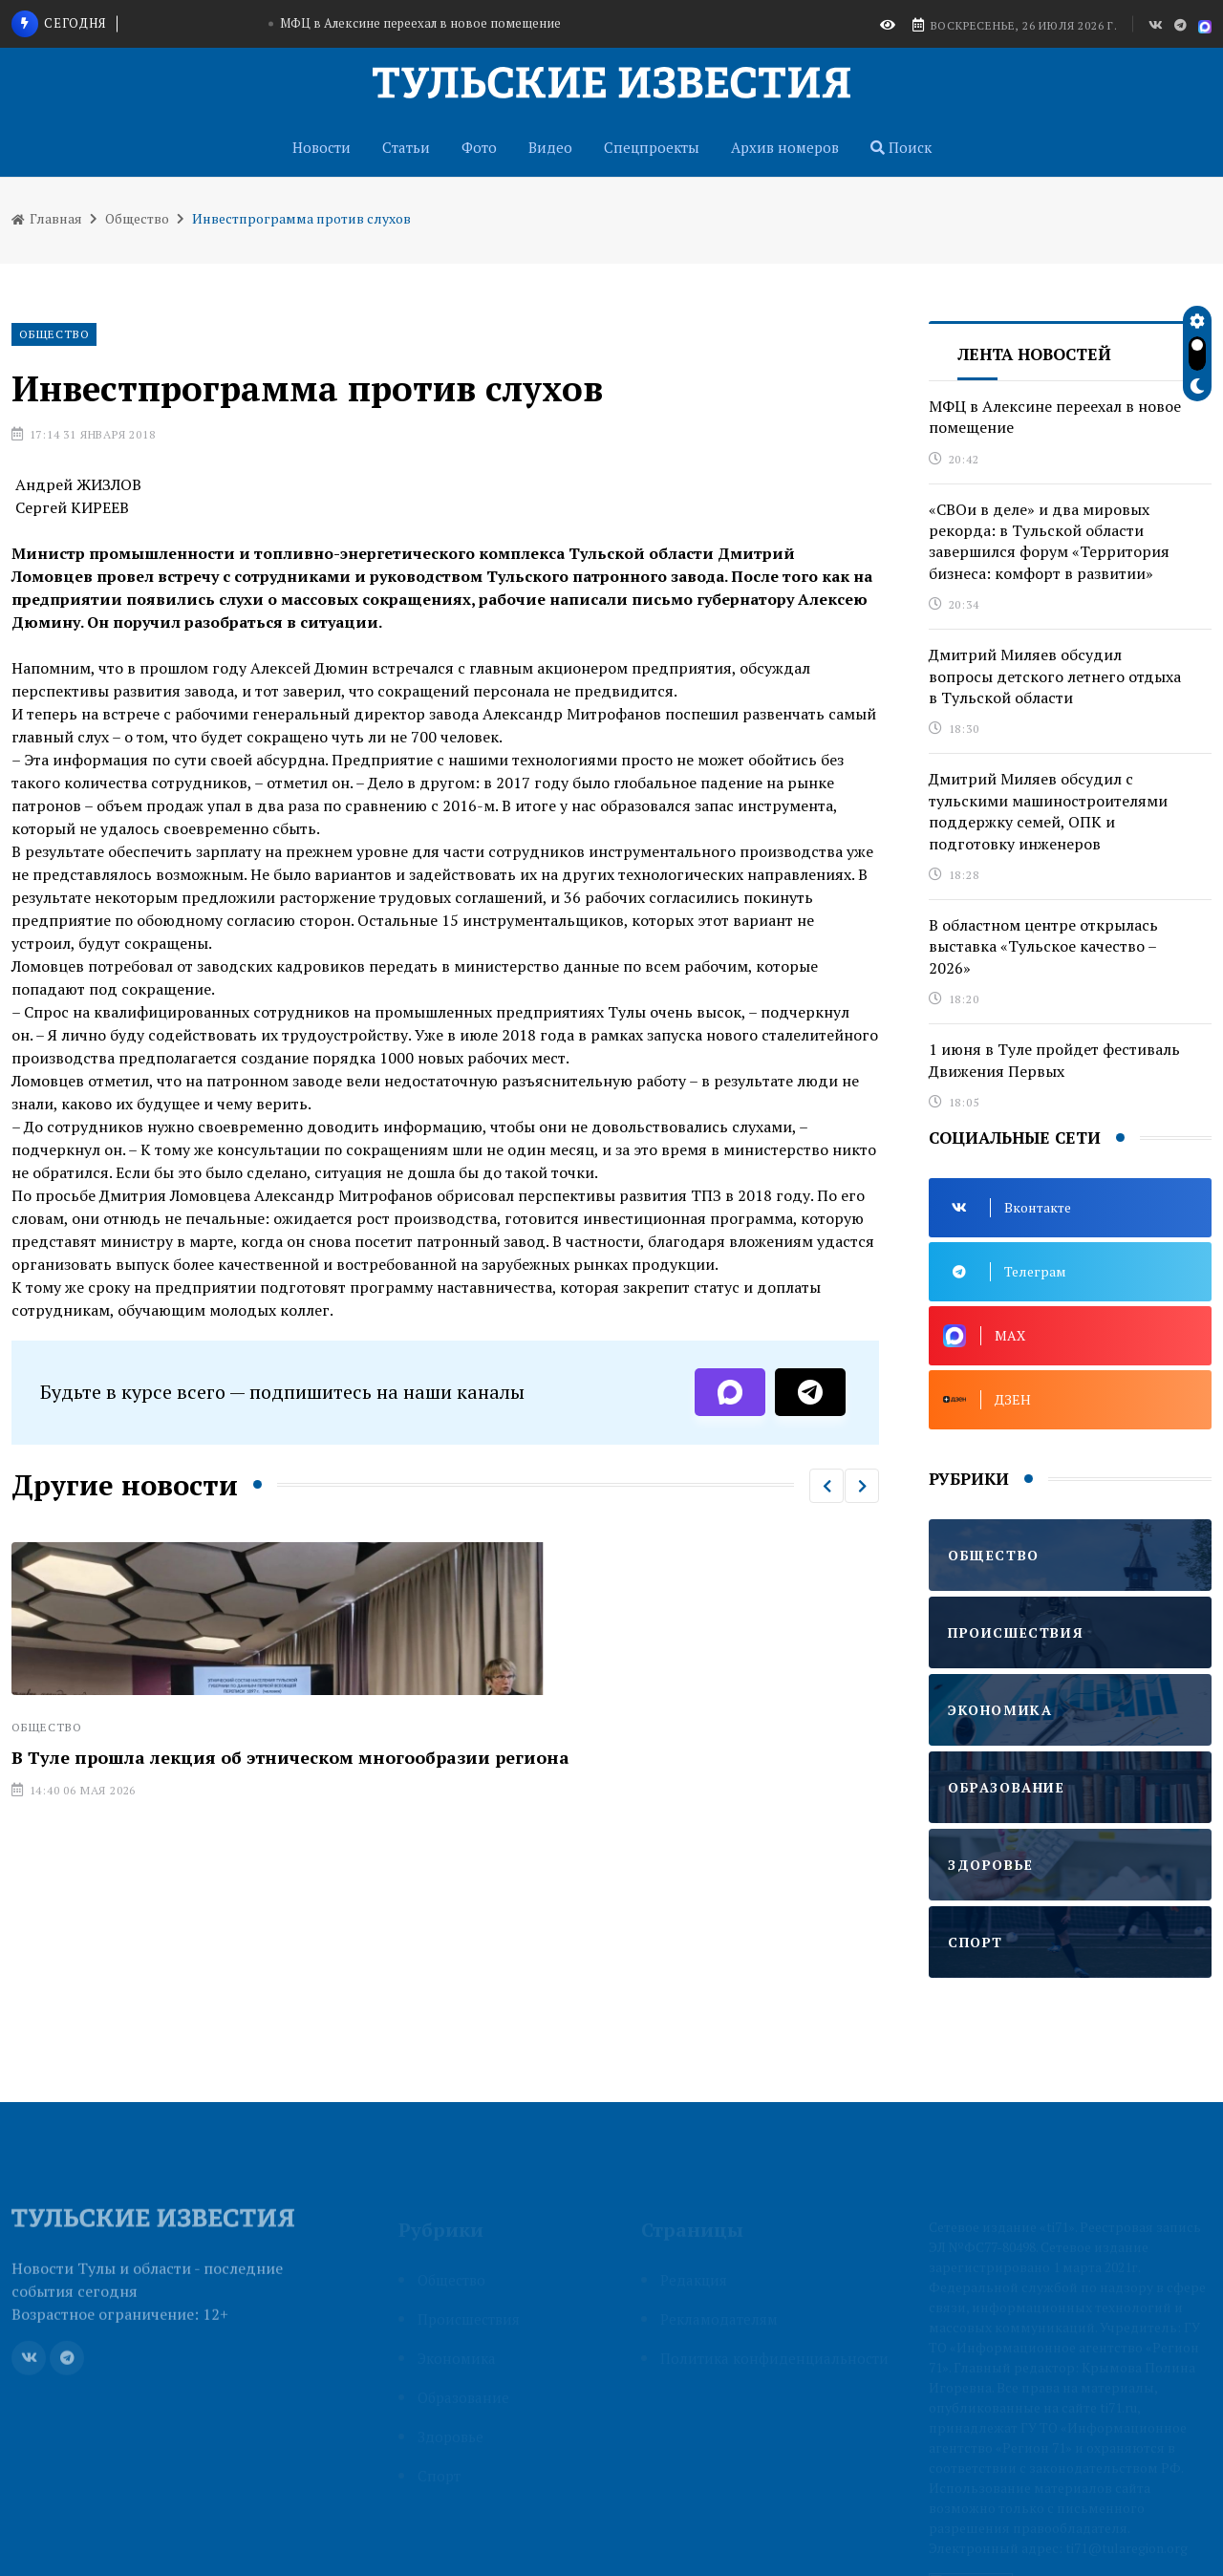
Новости (321, 147)
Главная (46, 218)
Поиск (901, 147)
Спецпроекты (651, 147)
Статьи (406, 147)
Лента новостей (1034, 354)
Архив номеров (785, 147)
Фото (479, 147)
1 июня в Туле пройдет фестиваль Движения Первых (1054, 1060)
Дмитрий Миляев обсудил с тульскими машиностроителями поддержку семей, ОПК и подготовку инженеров (1048, 810)
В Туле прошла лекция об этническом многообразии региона (290, 1757)
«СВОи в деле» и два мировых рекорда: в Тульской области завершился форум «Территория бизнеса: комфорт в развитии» (1049, 541)
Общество (137, 218)
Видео (550, 147)
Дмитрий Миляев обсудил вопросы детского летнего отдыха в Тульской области (1055, 676)
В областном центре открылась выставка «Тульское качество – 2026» (1043, 946)
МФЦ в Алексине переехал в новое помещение (420, 23)
